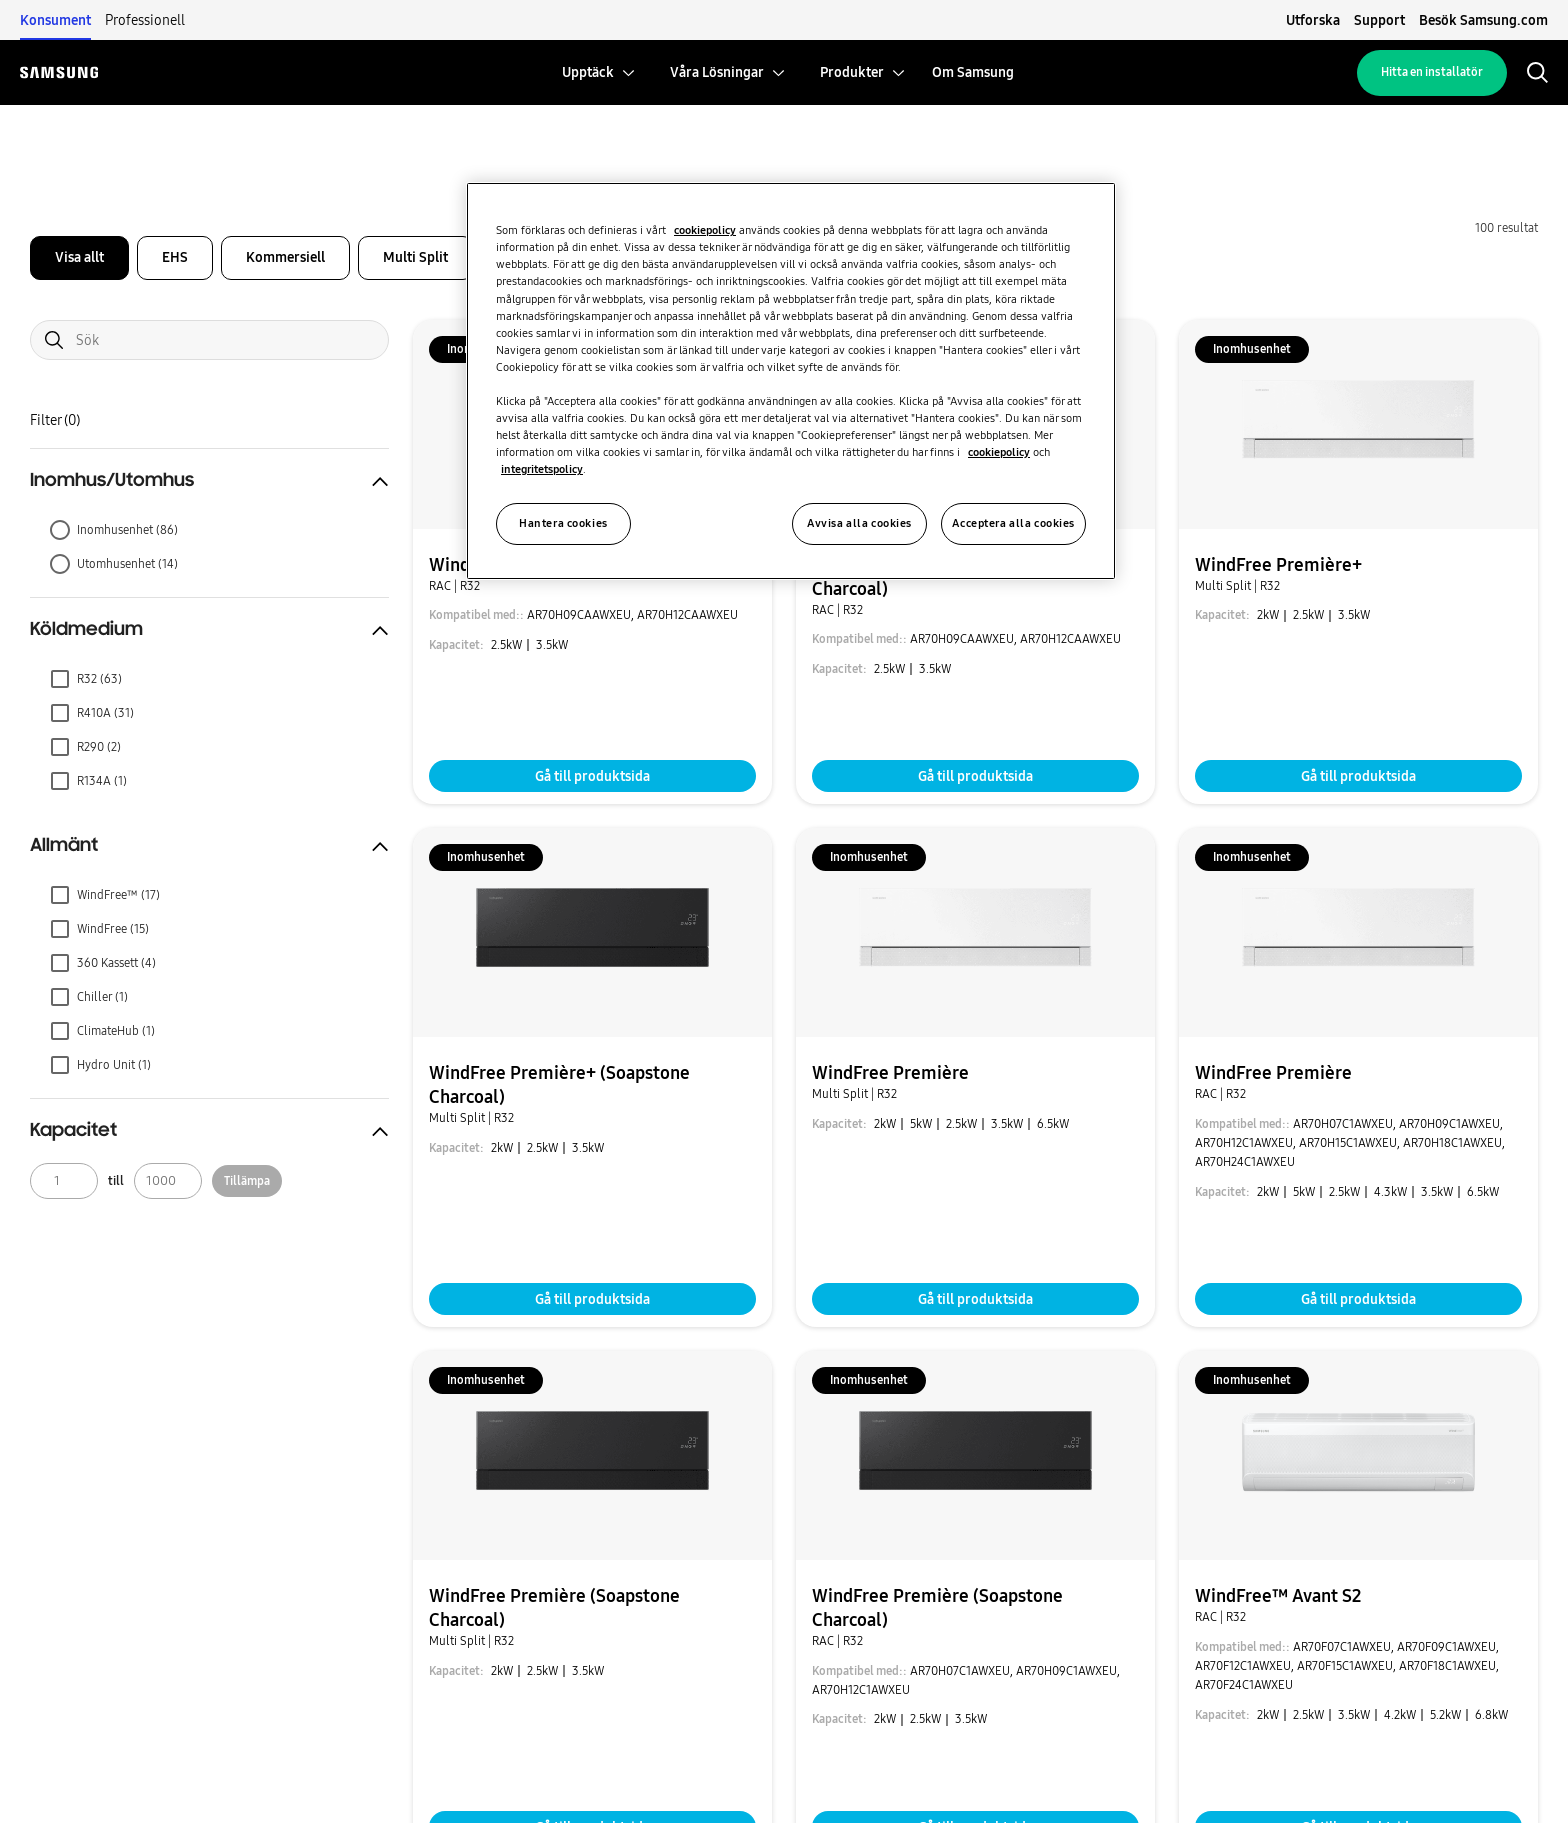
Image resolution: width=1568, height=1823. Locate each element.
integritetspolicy (542, 469)
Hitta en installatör (1432, 72)
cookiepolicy (705, 230)
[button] (209, 481)
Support (1379, 20)
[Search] (209, 340)
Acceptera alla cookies (1013, 523)
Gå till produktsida (592, 776)
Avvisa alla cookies (859, 523)
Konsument (55, 20)
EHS (175, 257)
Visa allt (79, 257)
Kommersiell (285, 257)
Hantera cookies (563, 523)
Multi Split (415, 257)
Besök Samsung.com (1483, 20)
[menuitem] (588, 72)
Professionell (145, 20)
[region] (791, 381)
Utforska (1313, 20)
